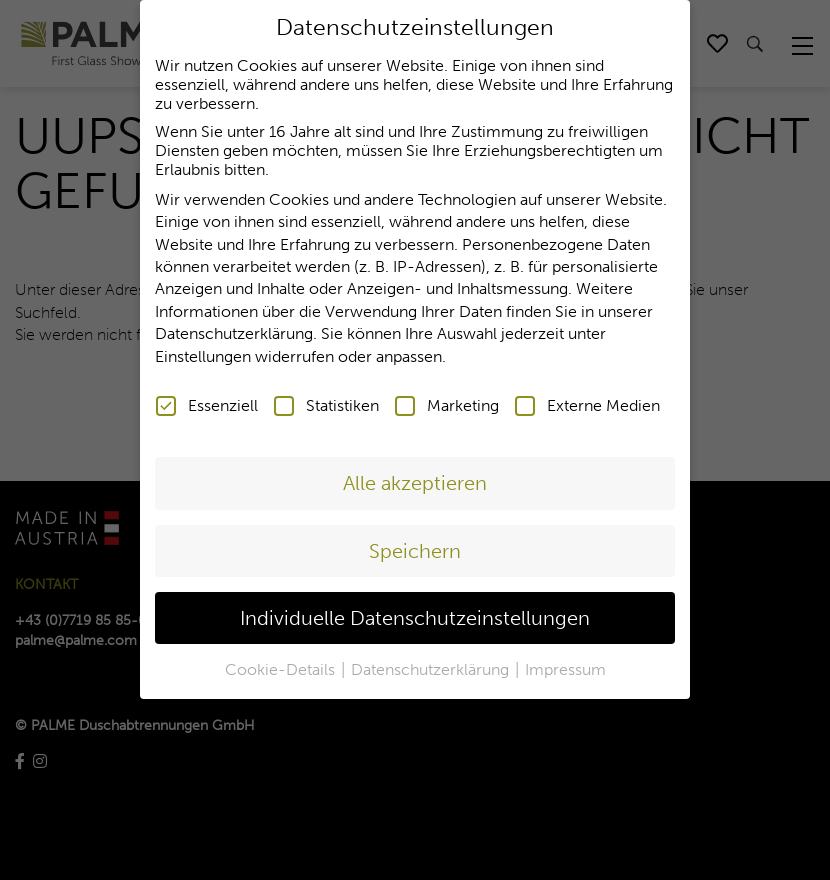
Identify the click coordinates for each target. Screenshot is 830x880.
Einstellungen (203, 352)
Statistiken (326, 401)
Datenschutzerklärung (234, 329)
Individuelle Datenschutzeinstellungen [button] (415, 614)
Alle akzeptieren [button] (415, 479)
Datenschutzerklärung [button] (432, 665)
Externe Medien (587, 401)
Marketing (447, 401)
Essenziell (207, 401)
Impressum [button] (565, 665)
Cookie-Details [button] (282, 665)
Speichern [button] (415, 547)
